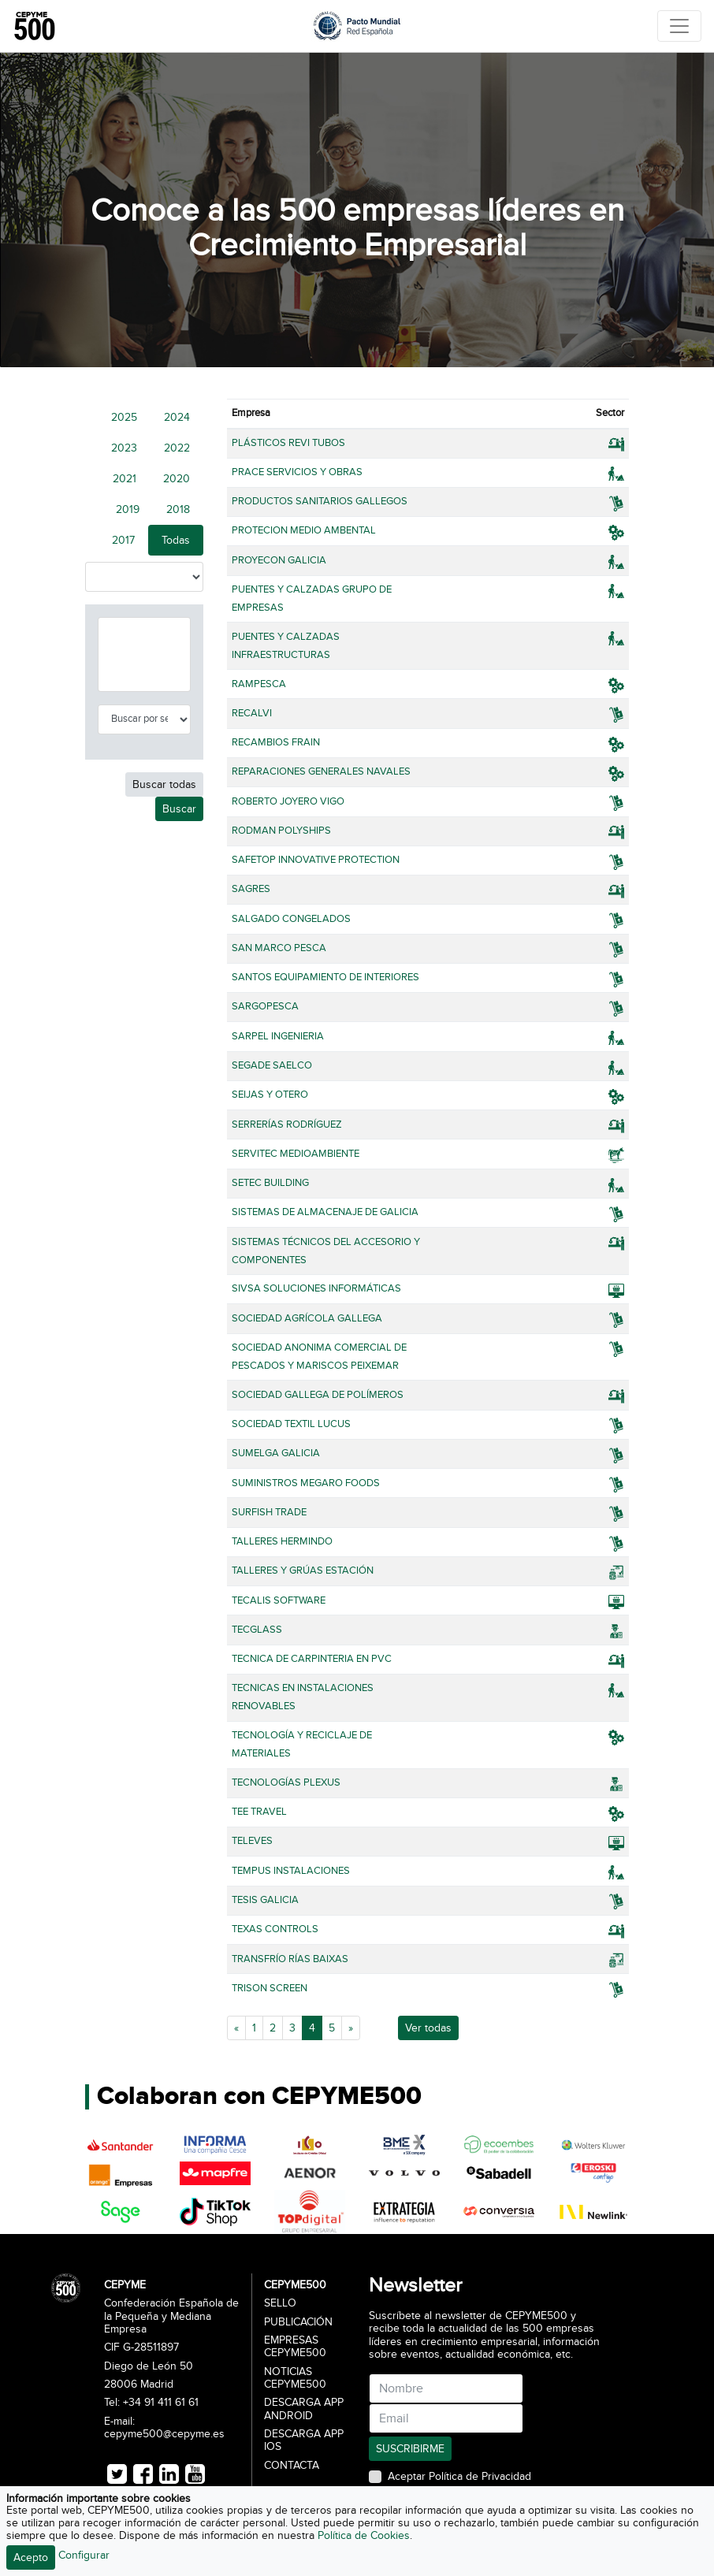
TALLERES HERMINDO (282, 1541)
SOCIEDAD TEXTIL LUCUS (291, 1424)
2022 (177, 448)
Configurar (84, 2555)
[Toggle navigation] (679, 26)
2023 (124, 448)
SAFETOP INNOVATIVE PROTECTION (316, 859)
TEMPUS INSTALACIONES (291, 1870)
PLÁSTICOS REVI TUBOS (288, 443)
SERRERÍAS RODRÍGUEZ (287, 1124)
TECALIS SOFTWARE (278, 1600)
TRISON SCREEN (269, 1988)
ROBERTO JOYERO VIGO (288, 801)
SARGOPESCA (265, 1006)
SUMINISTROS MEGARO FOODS (306, 1483)
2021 (124, 478)
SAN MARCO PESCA (279, 948)
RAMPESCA (259, 684)
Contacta (291, 2465)
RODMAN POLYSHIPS (281, 830)
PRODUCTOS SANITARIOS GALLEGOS (319, 501)
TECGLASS (257, 1629)
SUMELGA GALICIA (276, 1453)
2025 (124, 417)
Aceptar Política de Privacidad (459, 2476)
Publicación (298, 2322)
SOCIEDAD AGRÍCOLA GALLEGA (307, 1318)
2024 (177, 417)
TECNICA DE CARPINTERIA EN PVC (312, 1658)
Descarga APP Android (304, 2409)
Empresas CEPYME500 (295, 2346)
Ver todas (428, 2028)
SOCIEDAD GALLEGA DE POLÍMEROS (317, 1394)
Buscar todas (164, 784)
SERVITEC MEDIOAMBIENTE (295, 1153)
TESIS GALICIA (265, 1900)
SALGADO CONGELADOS (291, 919)
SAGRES (251, 889)
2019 (127, 509)
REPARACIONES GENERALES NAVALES (321, 771)
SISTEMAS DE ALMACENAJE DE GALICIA (325, 1212)
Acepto (30, 2557)
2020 (176, 478)
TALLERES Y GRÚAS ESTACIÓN (303, 1570)
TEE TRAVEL (259, 1811)
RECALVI (252, 713)
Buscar (179, 809)
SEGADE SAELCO (272, 1065)
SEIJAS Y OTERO (270, 1094)
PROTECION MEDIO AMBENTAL (304, 530)
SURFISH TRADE (269, 1512)
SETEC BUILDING (270, 1182)
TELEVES (252, 1840)
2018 (178, 509)
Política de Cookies (364, 2535)
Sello (280, 2303)
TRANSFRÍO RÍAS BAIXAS (290, 1959)
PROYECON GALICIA (279, 560)
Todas (176, 540)
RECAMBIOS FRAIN (276, 742)
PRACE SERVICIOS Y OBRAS (297, 472)
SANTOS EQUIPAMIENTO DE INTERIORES (325, 977)
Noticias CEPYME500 (295, 2378)
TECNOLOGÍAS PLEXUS (286, 1782)
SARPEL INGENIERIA (278, 1036)
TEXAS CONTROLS (275, 1929)
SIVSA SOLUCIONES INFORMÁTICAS (316, 1288)
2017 (123, 540)
